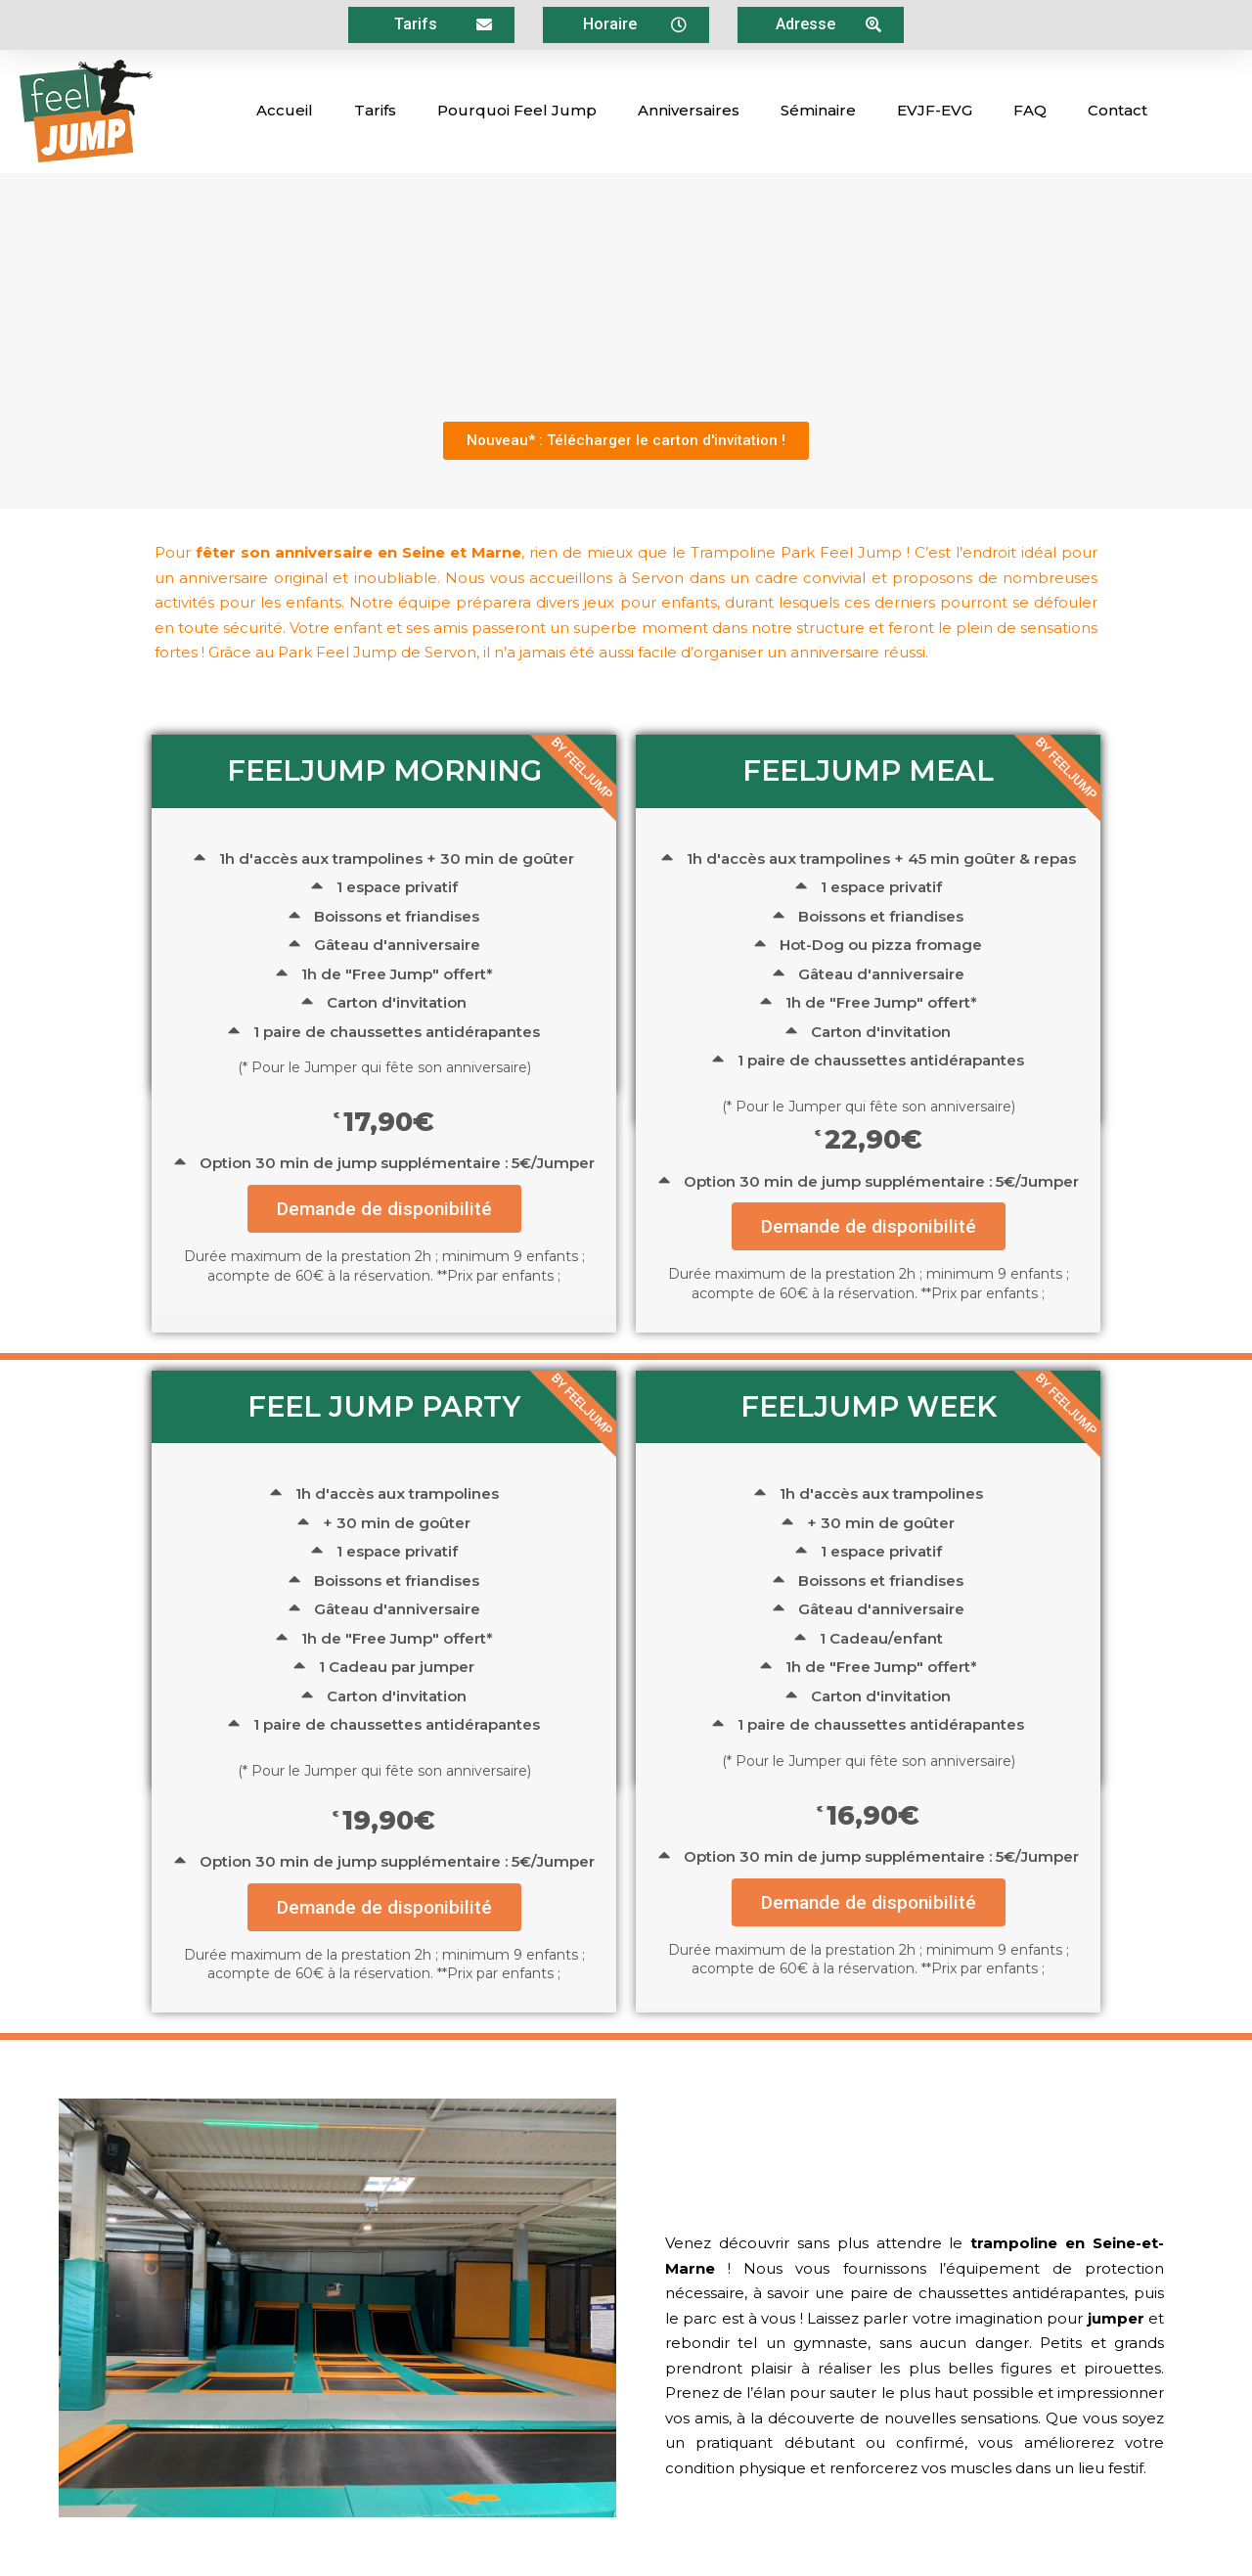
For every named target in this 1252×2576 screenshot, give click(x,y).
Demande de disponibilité (384, 1209)
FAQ (1030, 110)
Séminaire (818, 110)
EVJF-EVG (934, 110)
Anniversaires (688, 110)
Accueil (284, 110)
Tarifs (375, 110)
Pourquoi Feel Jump (517, 110)
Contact (1117, 110)
